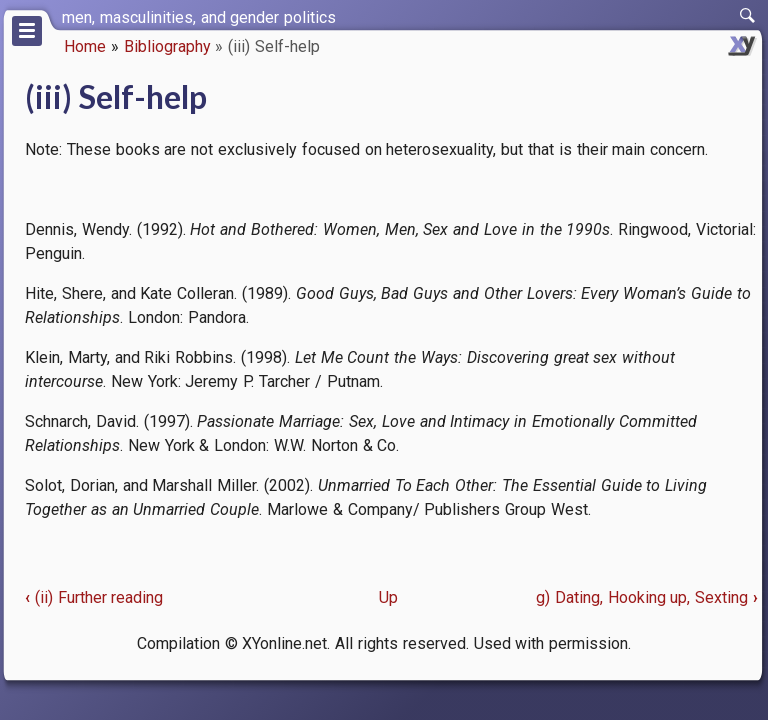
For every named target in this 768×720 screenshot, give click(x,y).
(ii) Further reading (94, 597)
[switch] (748, 16)
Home (85, 46)
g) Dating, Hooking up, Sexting (647, 597)
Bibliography (167, 46)
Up (388, 597)
